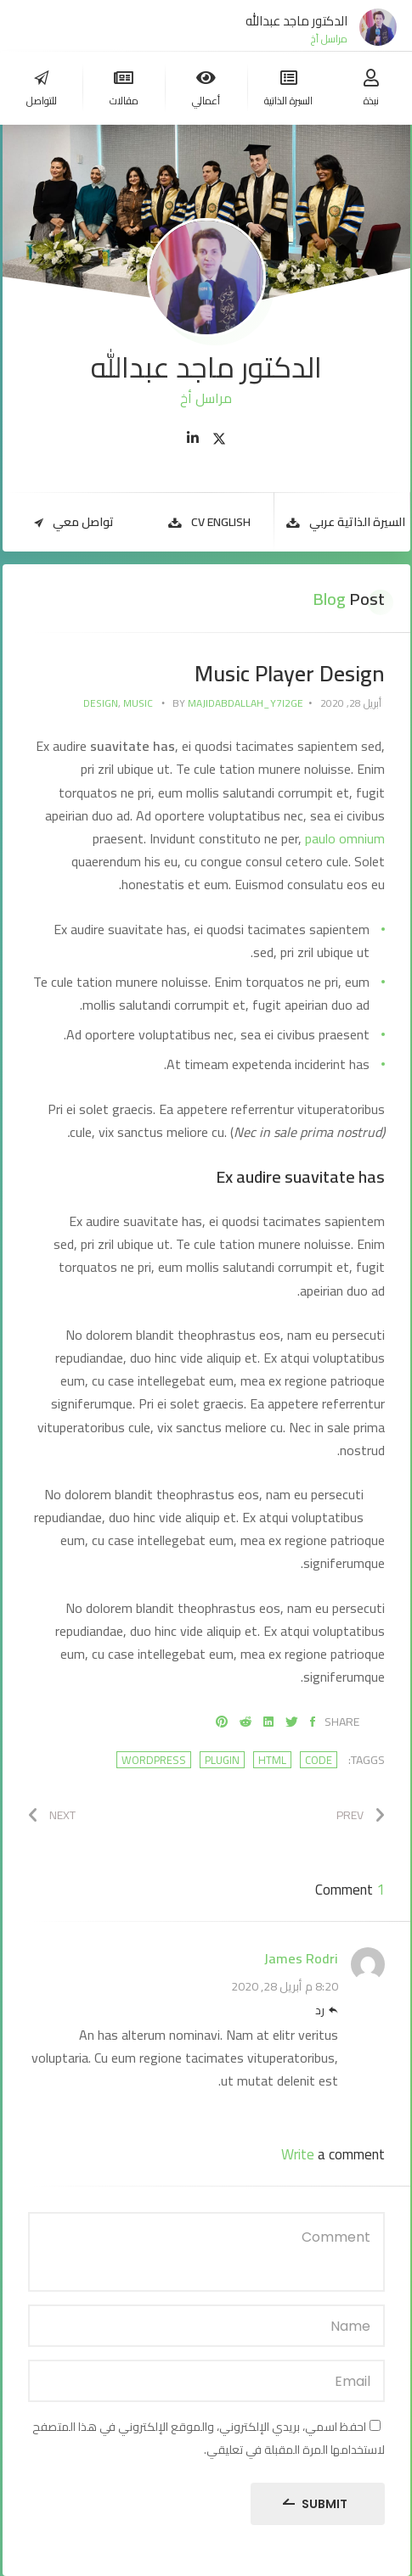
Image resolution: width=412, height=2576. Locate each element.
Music (138, 703)
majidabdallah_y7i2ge (245, 703)
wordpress (153, 1759)
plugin (222, 1759)
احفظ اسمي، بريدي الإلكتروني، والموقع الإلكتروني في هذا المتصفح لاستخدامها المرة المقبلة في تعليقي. (208, 2438)
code (318, 1759)
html (272, 1759)
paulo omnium (345, 838)
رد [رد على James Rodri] (320, 2011)
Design (100, 703)
